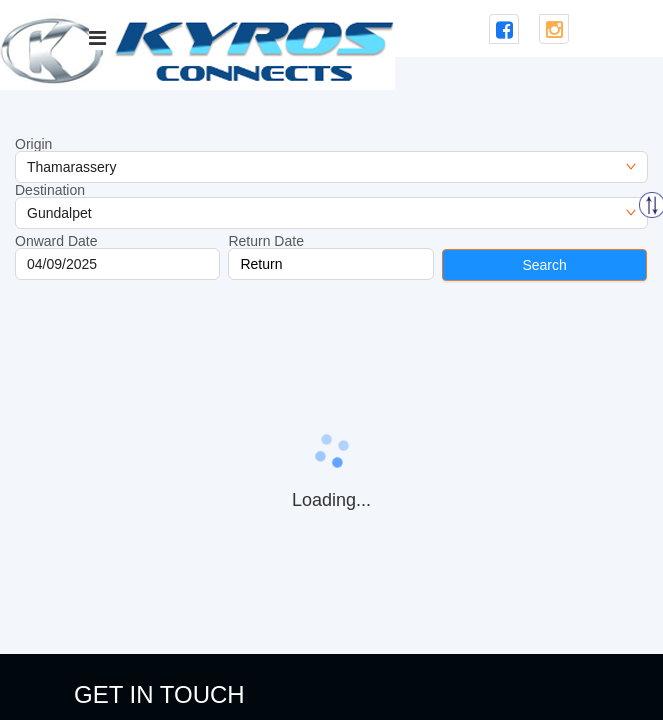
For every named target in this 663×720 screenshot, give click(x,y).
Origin (33, 144)
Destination (50, 190)
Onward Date (56, 241)
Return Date (265, 241)
